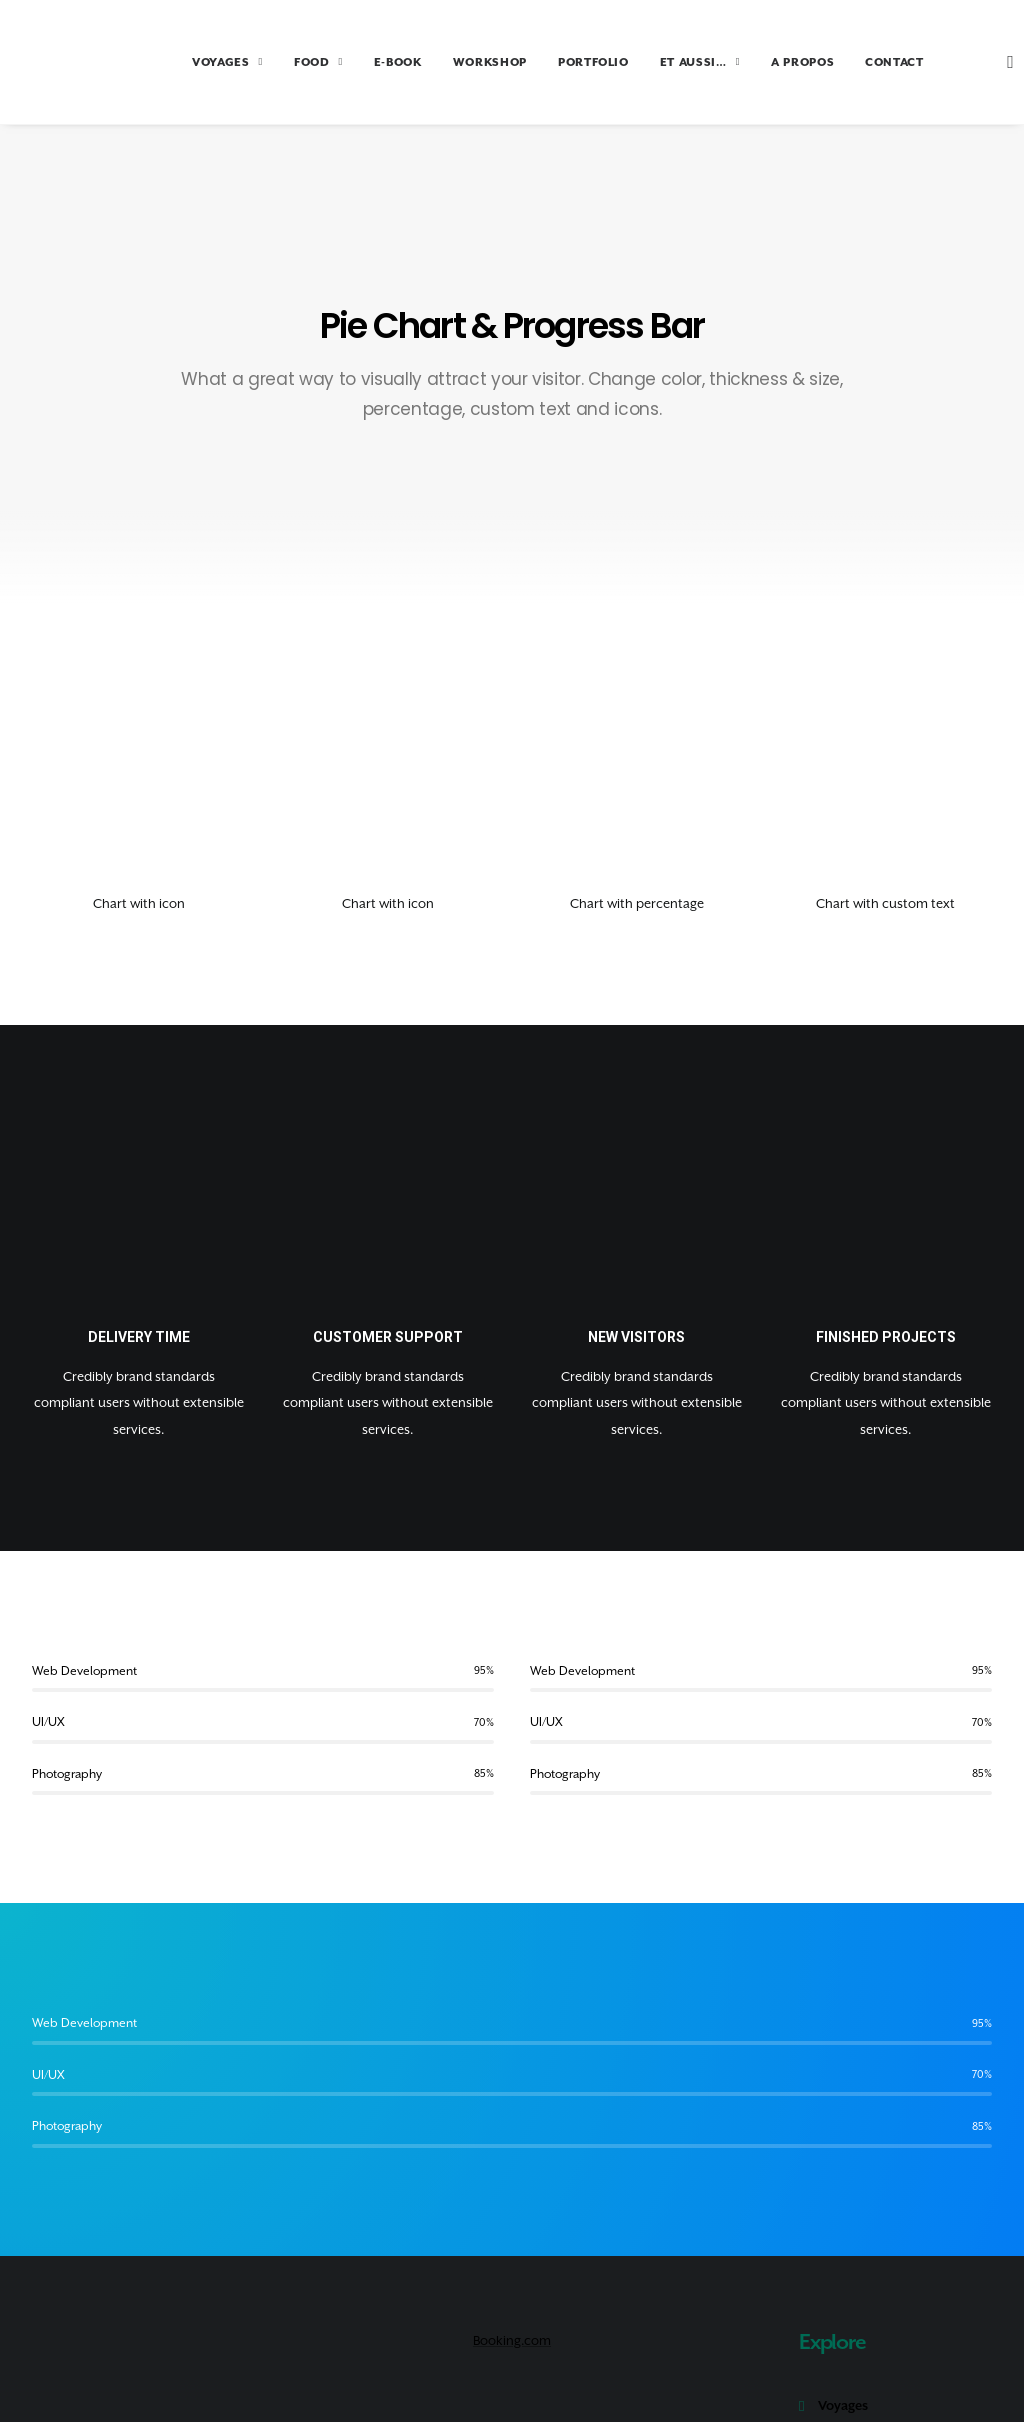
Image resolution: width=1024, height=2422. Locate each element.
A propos (845, 2354)
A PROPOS (762, 62)
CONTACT (854, 62)
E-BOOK (358, 62)
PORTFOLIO (553, 62)
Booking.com (512, 2195)
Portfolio (845, 2323)
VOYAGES (187, 62)
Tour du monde (865, 2291)
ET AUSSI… (660, 62)
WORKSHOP (450, 62)
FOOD (278, 62)
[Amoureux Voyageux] (67, 62)
